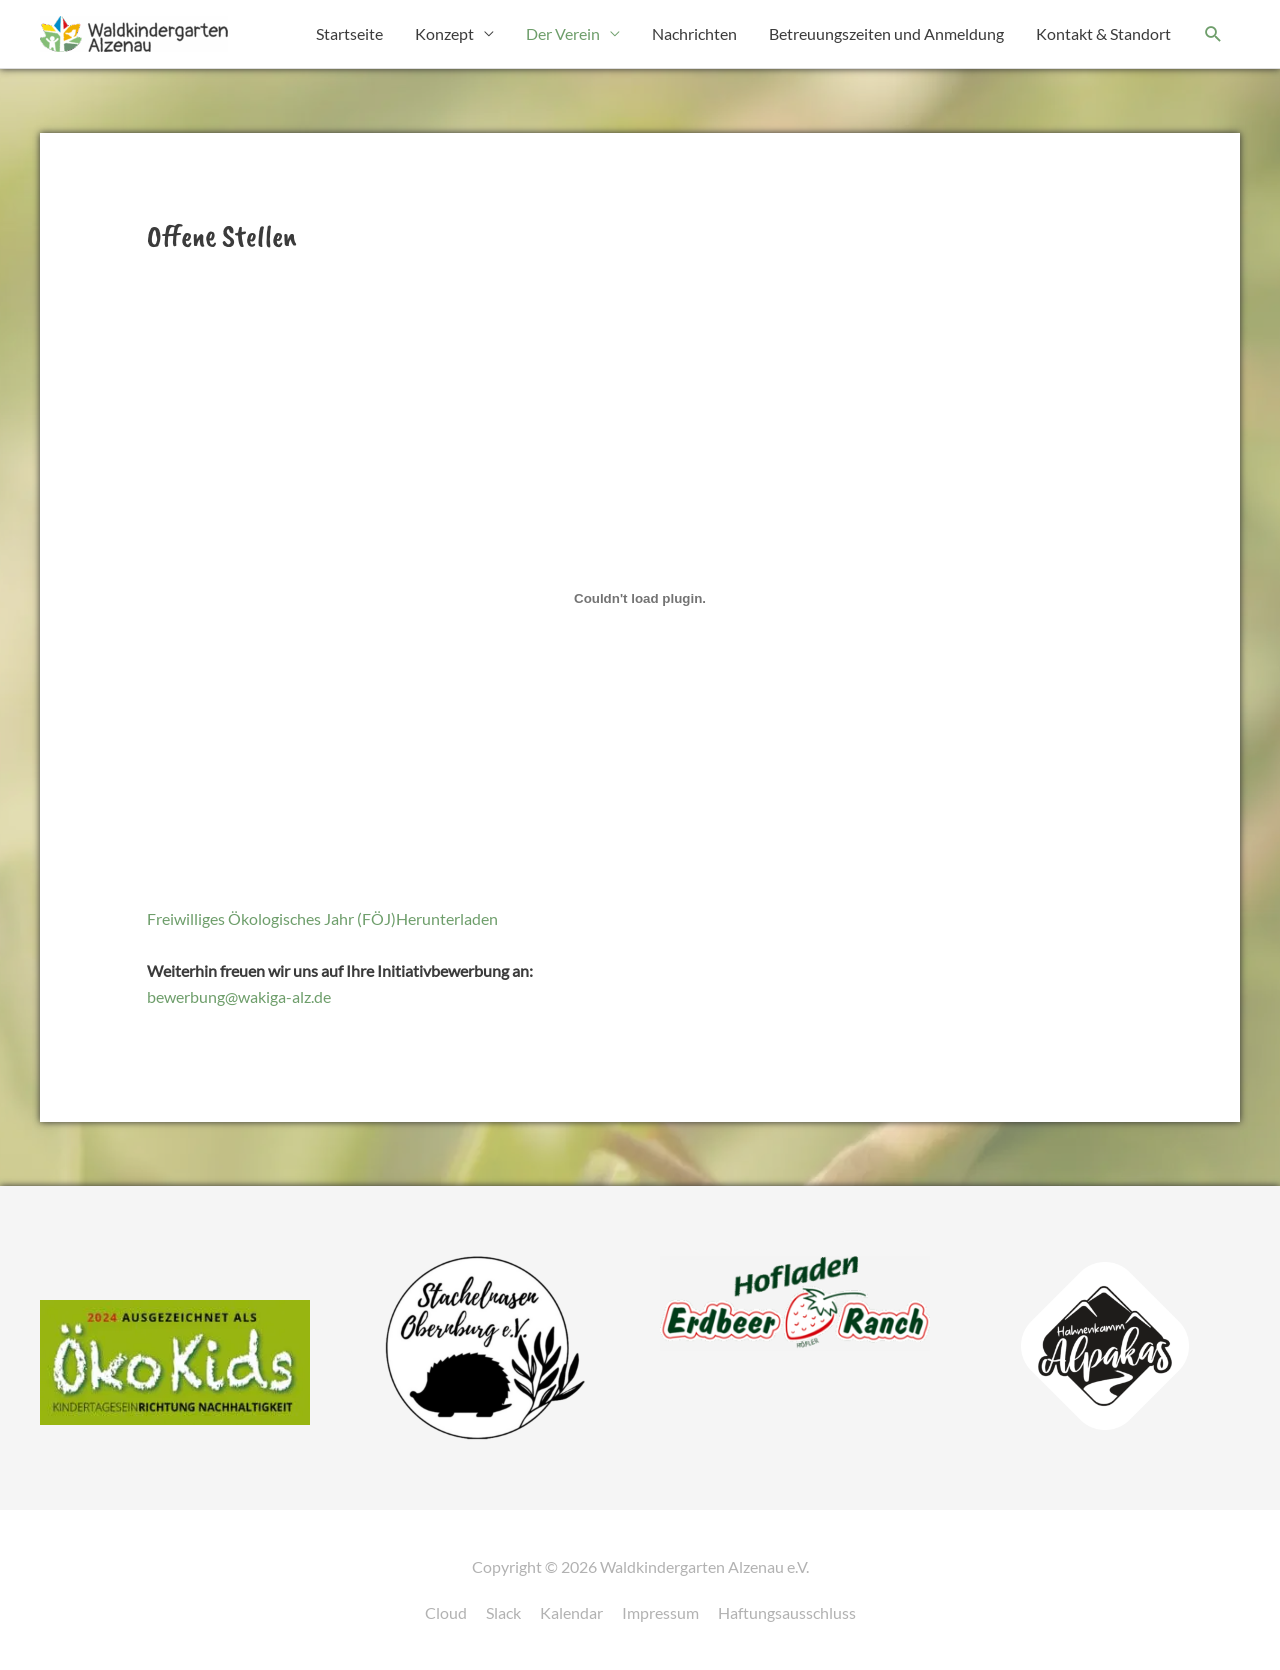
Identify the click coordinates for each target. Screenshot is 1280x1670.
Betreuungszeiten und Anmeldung (886, 33)
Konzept (444, 33)
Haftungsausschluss (787, 1612)
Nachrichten (694, 33)
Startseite (349, 33)
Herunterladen (447, 918)
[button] (1213, 34)
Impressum (660, 1612)
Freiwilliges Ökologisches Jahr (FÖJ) (271, 918)
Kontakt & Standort (1103, 33)
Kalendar (571, 1612)
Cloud (446, 1612)
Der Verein (563, 33)
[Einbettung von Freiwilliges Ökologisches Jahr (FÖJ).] (640, 598)
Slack (503, 1612)
